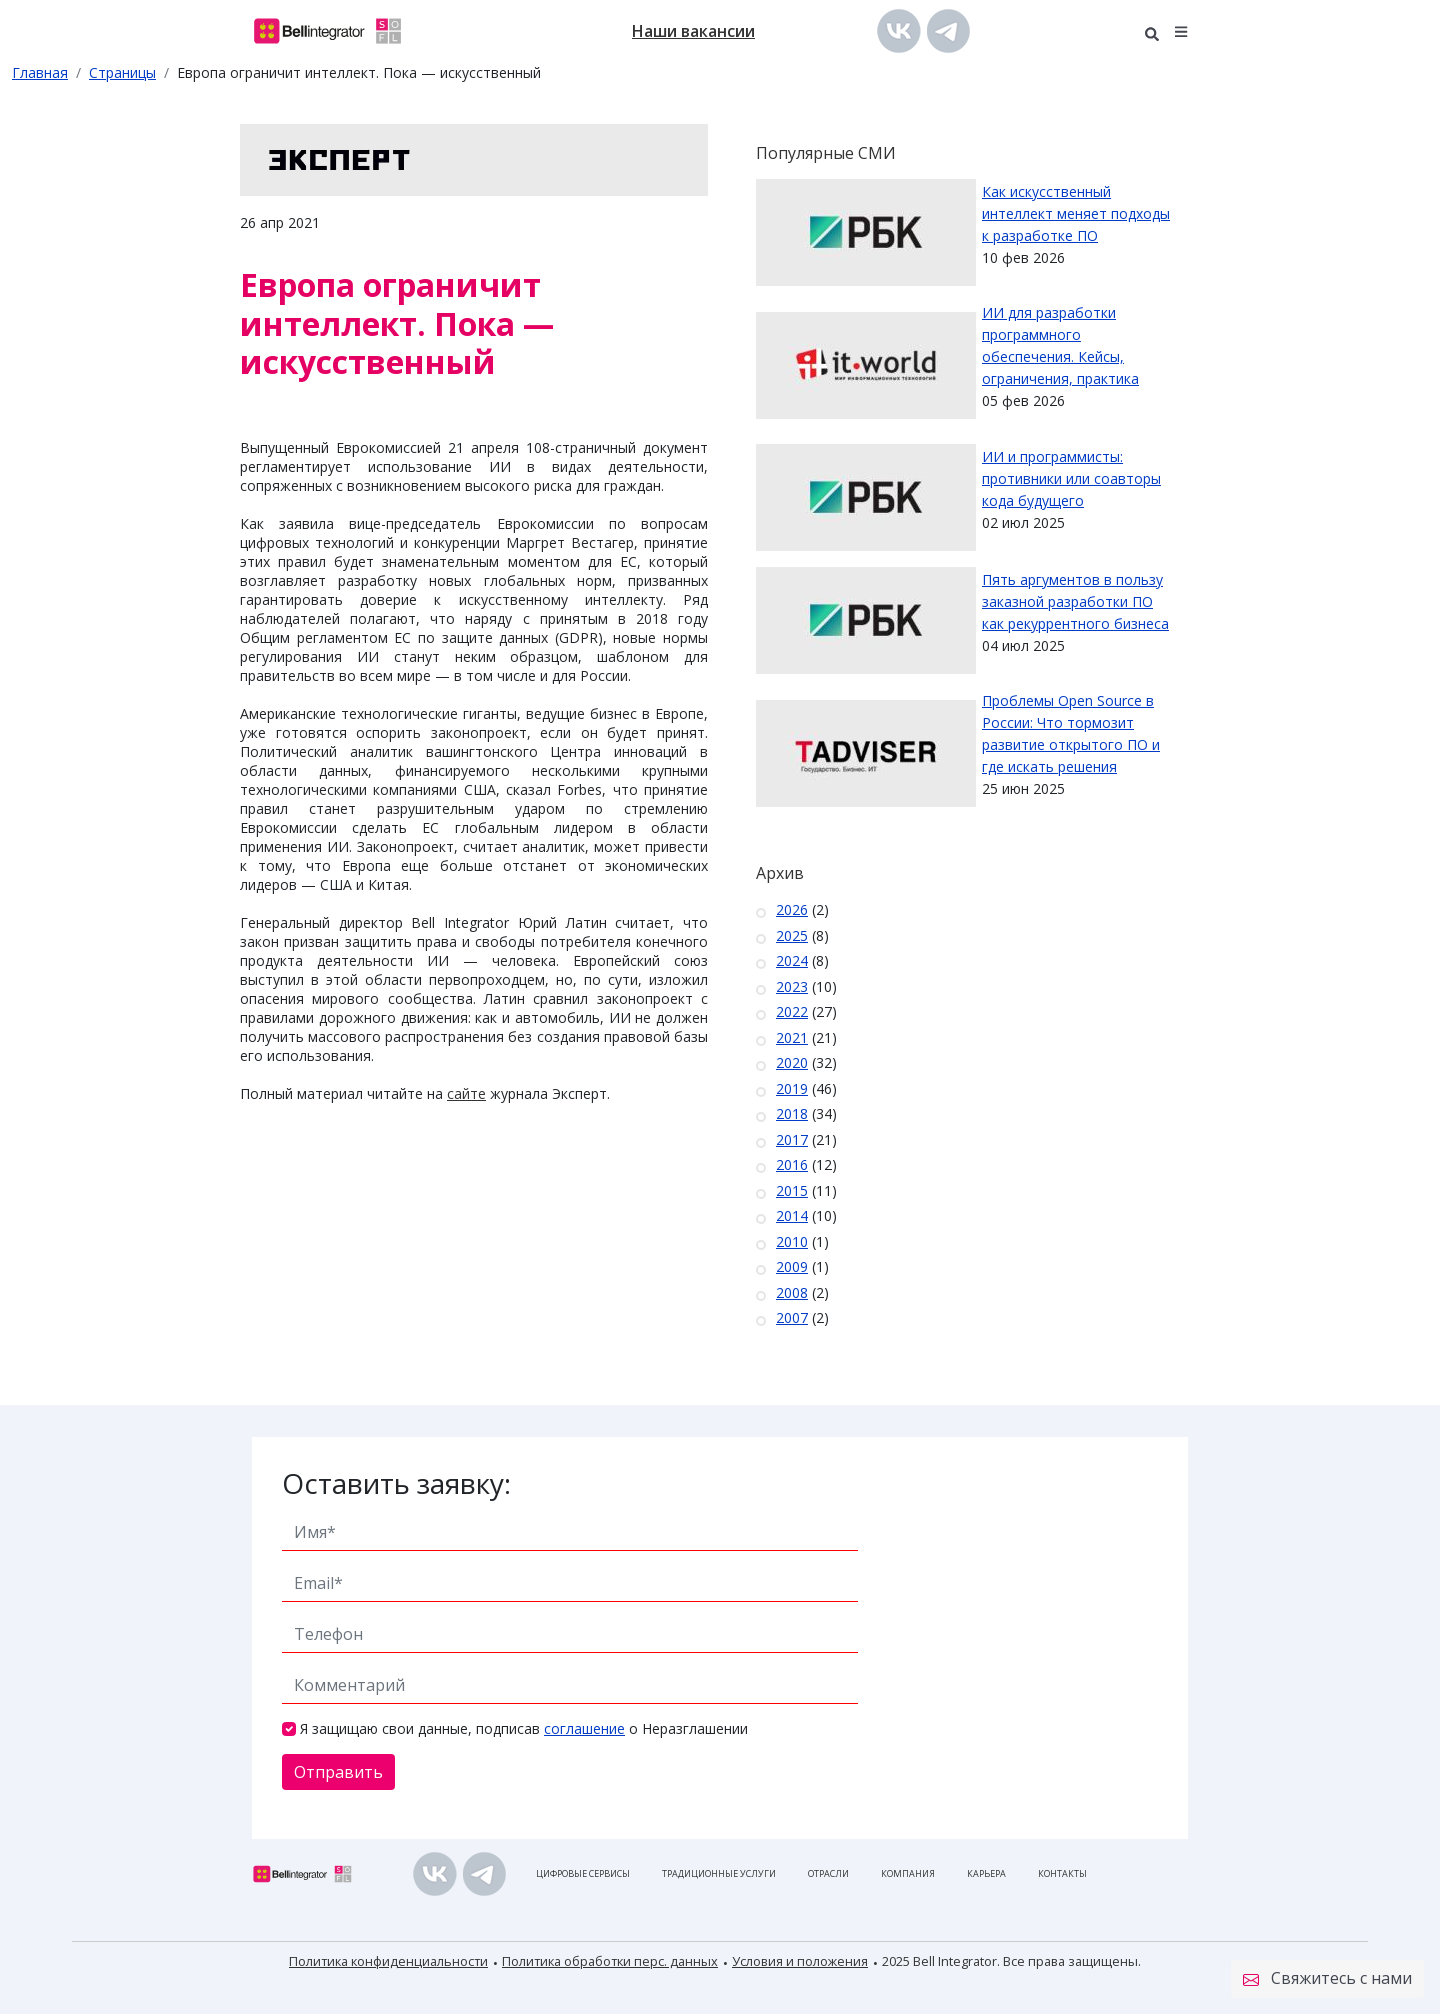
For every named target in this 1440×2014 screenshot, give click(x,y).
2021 (792, 1037)
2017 (792, 1139)
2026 (792, 909)
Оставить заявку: (396, 1483)
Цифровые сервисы (583, 1873)
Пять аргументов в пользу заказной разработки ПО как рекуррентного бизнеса (1075, 601)
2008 (792, 1292)
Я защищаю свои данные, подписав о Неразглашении (524, 1728)
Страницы (122, 72)
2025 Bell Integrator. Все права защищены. (1011, 1961)
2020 (792, 1062)
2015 (792, 1190)
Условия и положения (800, 1961)
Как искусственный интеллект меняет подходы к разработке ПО (1076, 213)
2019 (792, 1088)
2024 (792, 960)
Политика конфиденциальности (388, 1961)
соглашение (584, 1728)
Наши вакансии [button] (693, 31)
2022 (792, 1011)
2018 (792, 1113)
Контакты (1062, 1873)
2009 (792, 1266)
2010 (792, 1241)
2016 (792, 1164)
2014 (792, 1215)
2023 (792, 986)
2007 (792, 1317)
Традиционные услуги (719, 1873)
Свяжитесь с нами (1327, 1979)
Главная (40, 72)
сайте (466, 1093)
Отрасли (828, 1873)
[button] (1181, 30)
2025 (792, 935)
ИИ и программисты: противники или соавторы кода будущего (1071, 478)
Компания (908, 1873)
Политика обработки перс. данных (610, 1961)
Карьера (986, 1873)
